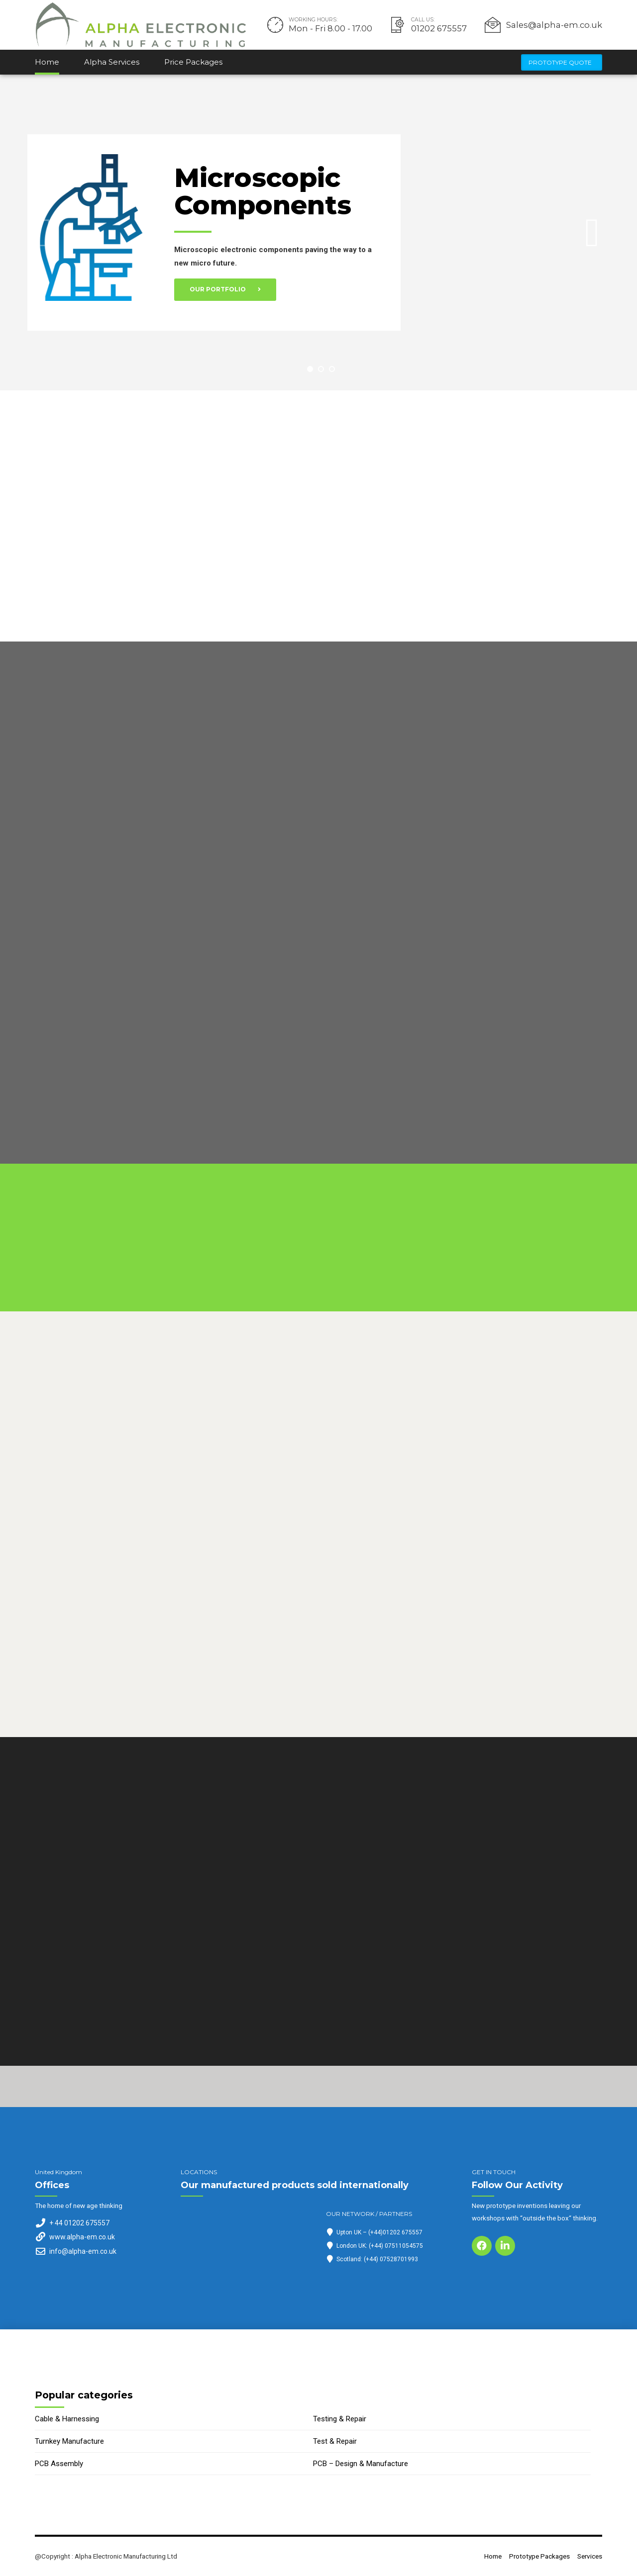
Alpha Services (111, 62)
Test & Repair (335, 2441)
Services (589, 2556)
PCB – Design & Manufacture (360, 2463)
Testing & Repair (339, 2418)
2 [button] (321, 369)
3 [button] (332, 369)
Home (47, 62)
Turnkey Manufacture (69, 2441)
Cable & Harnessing (67, 2418)
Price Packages (193, 62)
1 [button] (310, 369)
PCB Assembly (59, 2463)
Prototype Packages (539, 2556)
